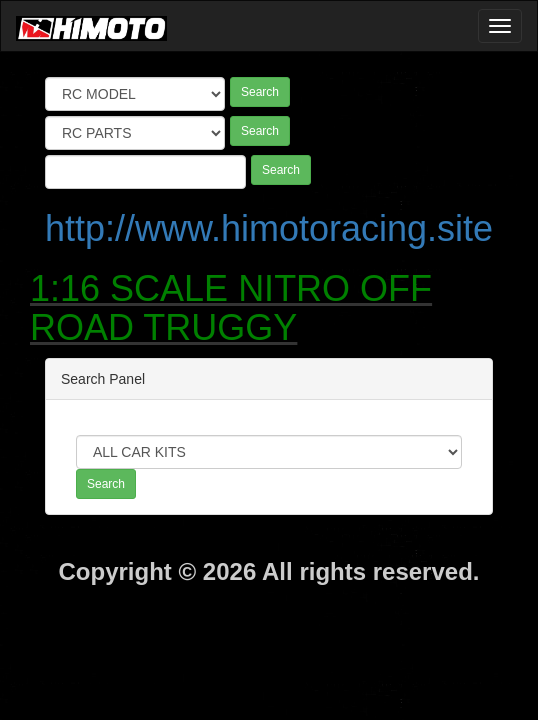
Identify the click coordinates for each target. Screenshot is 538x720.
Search (260, 92)
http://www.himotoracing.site (269, 228)
